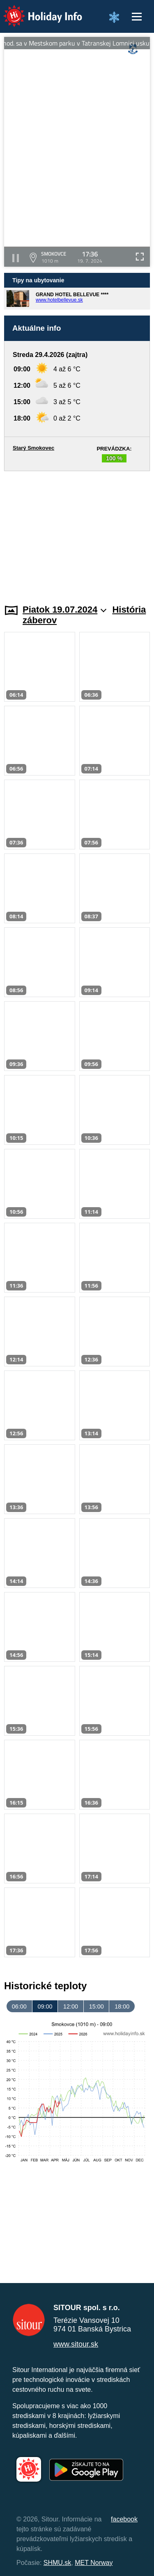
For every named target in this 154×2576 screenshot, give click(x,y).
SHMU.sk (57, 2562)
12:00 (70, 2006)
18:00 (122, 2006)
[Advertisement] (77, 532)
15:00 (96, 2006)
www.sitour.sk (75, 2344)
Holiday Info (35, 10)
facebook (124, 2519)
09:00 (44, 2006)
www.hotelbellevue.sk (59, 300)
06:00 (19, 2006)
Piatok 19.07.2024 (64, 609)
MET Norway (94, 2562)
